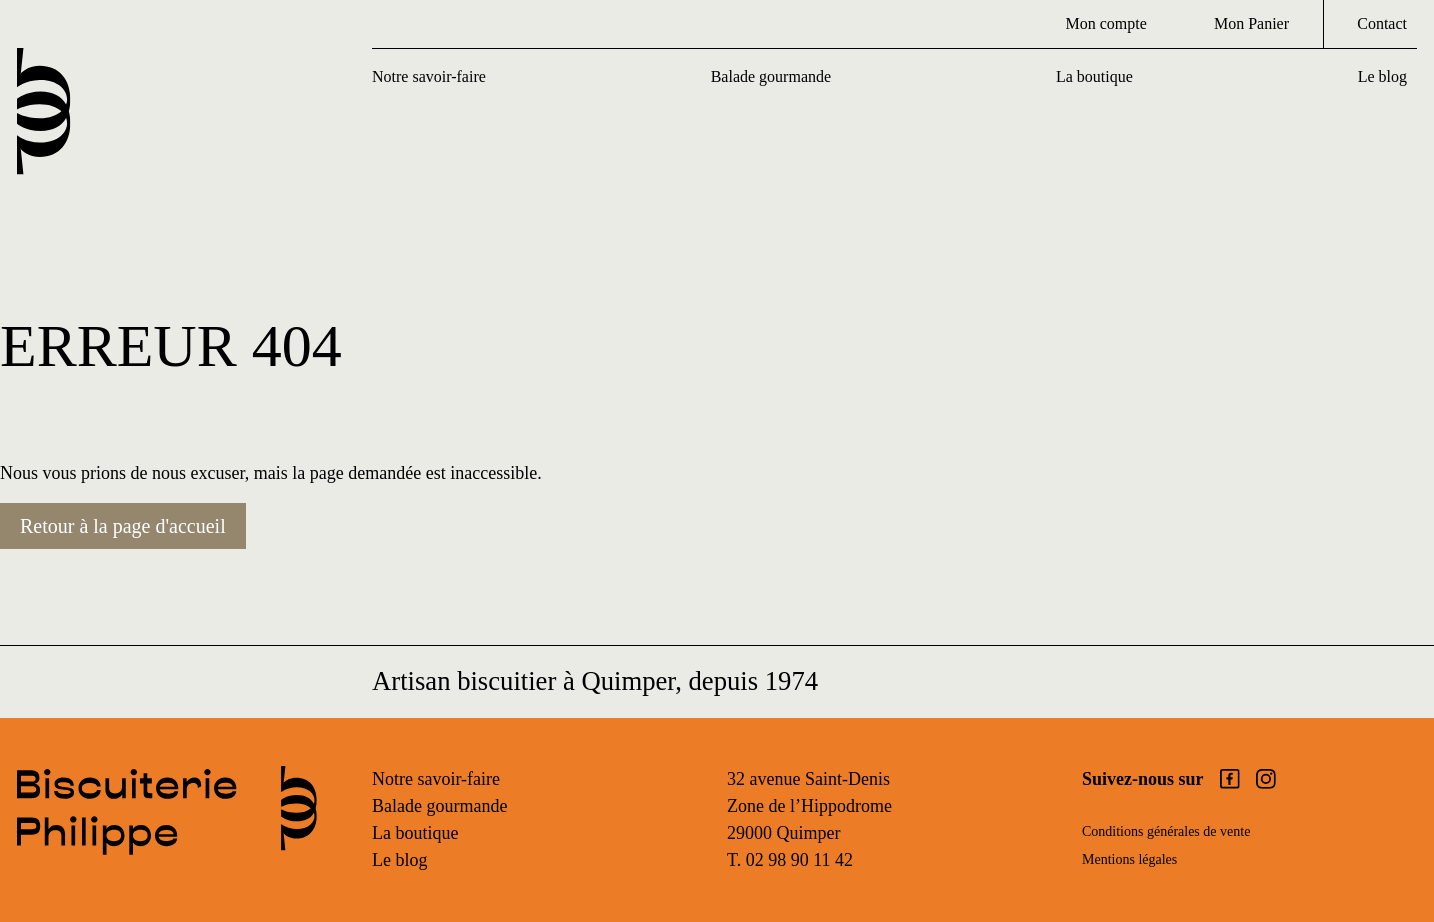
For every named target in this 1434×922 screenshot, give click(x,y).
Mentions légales (1129, 859)
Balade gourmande (771, 76)
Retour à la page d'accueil (123, 526)
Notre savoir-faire (429, 76)
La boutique (1094, 76)
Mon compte (1105, 23)
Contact (1382, 23)
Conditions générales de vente (1166, 831)
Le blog (1382, 76)
